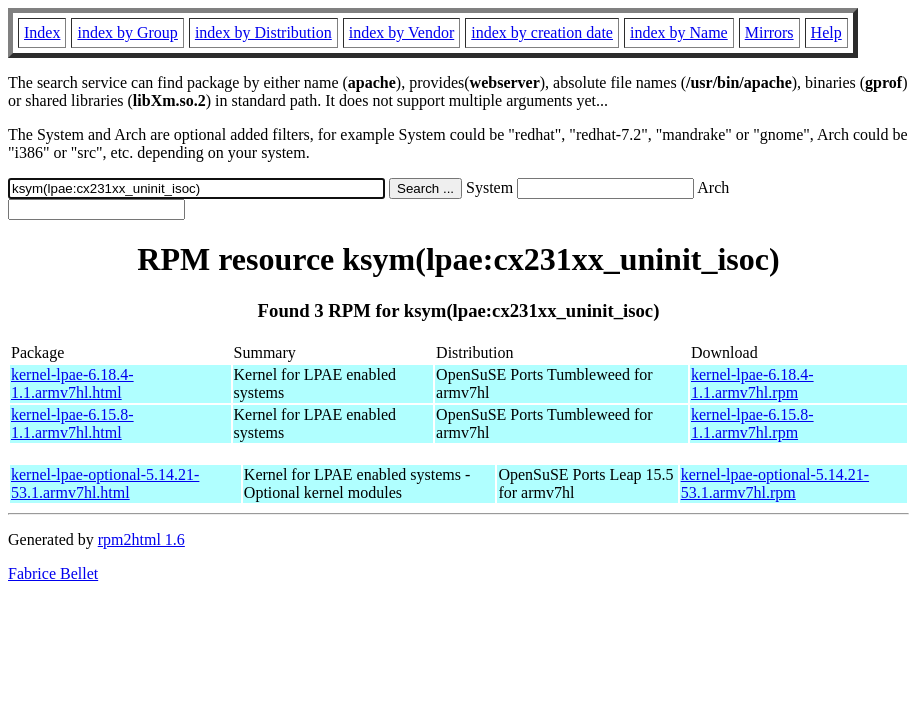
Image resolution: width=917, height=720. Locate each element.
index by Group (127, 32)
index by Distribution (263, 32)
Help (826, 32)
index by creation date (542, 32)
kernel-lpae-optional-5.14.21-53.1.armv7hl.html (105, 483)
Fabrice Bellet (53, 573)
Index (42, 32)
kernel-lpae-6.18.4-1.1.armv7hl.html (72, 383)
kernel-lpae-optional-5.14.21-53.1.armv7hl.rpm (775, 483)
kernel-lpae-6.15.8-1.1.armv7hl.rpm (752, 423)
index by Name (679, 32)
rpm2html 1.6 (141, 539)
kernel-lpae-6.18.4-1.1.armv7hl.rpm (752, 383)
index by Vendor (401, 32)
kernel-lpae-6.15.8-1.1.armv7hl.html (72, 423)
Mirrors (769, 32)
